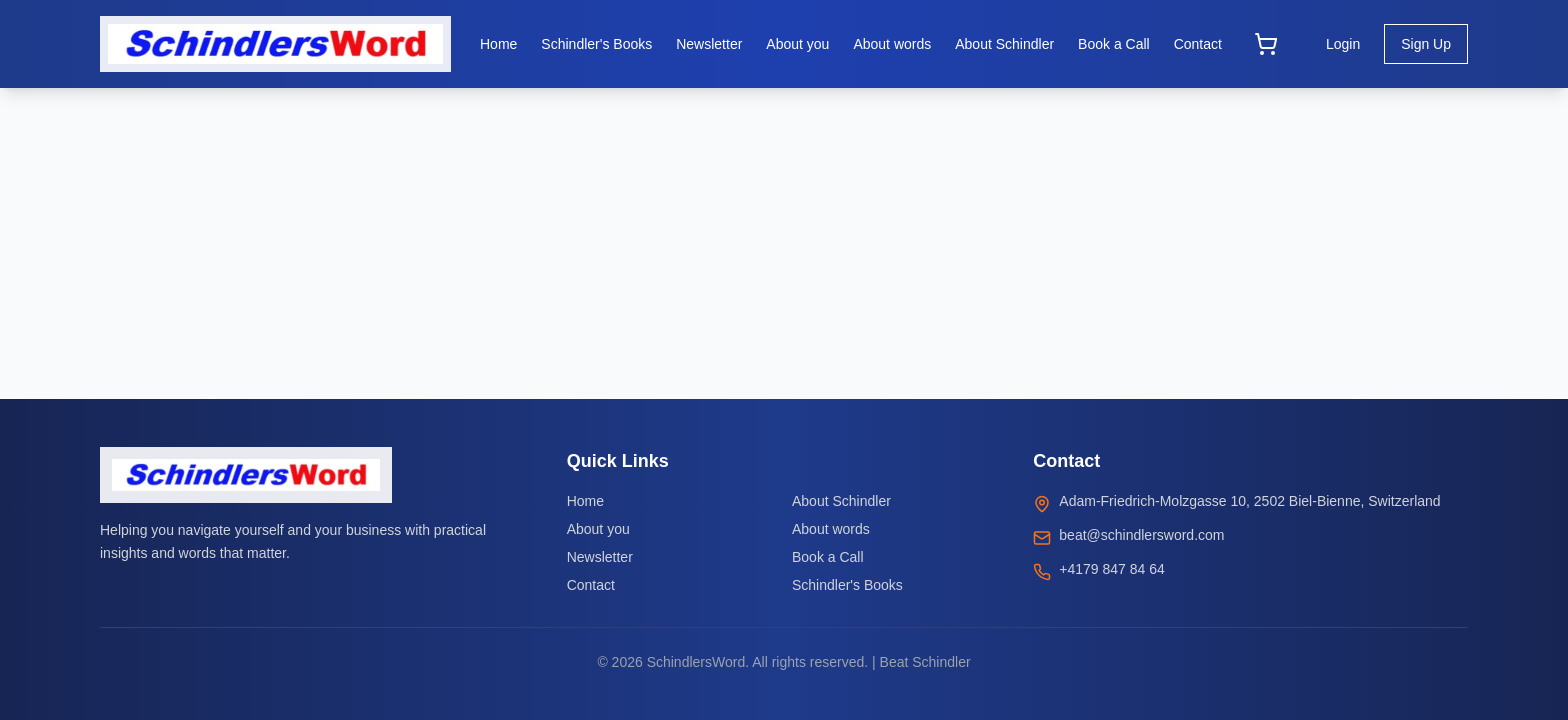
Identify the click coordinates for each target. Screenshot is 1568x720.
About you (598, 529)
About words (831, 529)
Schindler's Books (847, 585)
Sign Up (1426, 44)
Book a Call (828, 557)
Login (1343, 44)
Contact (591, 585)
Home (585, 501)
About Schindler (841, 501)
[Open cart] (1266, 44)
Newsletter (600, 557)
